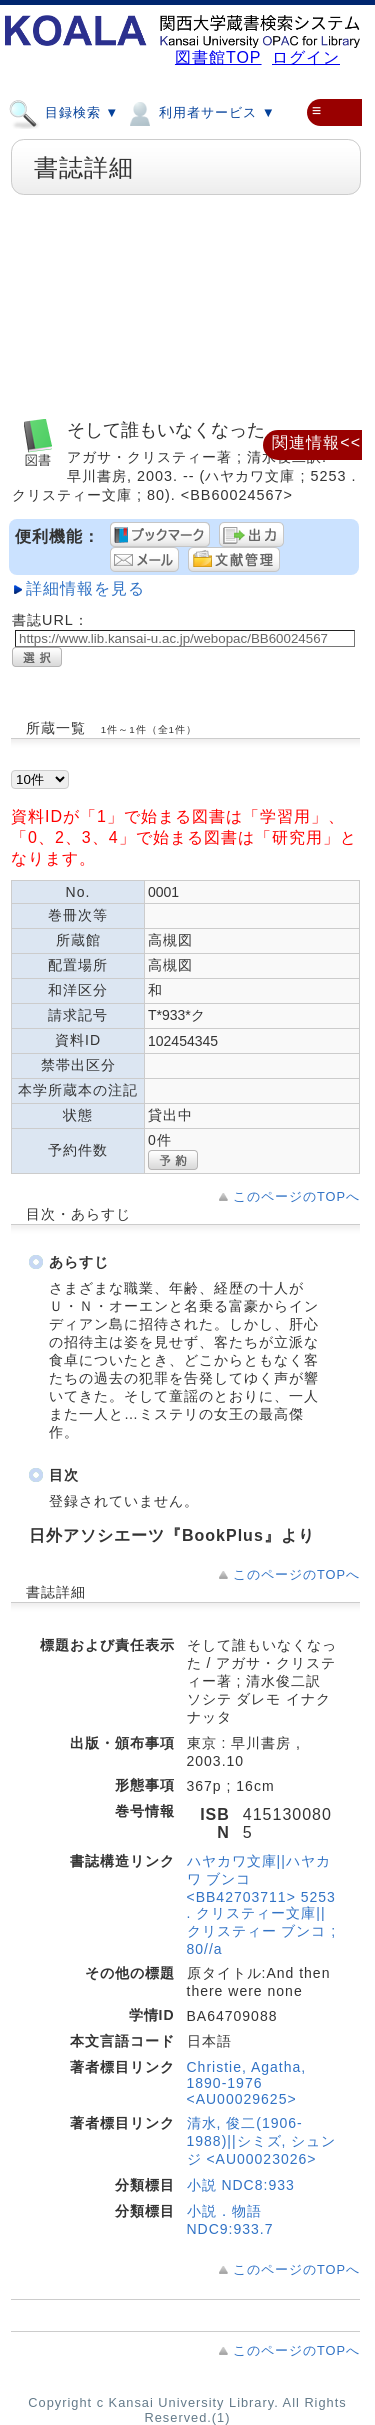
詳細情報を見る (85, 588)
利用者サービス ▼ (199, 112)
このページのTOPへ (296, 1196)
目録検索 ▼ (63, 112)
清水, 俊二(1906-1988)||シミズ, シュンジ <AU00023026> (262, 2141)
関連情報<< (316, 442)
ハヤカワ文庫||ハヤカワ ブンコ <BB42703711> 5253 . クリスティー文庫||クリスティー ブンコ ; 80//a (262, 1905)
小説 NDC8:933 (241, 2185)
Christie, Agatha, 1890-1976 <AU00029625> (247, 2083)
